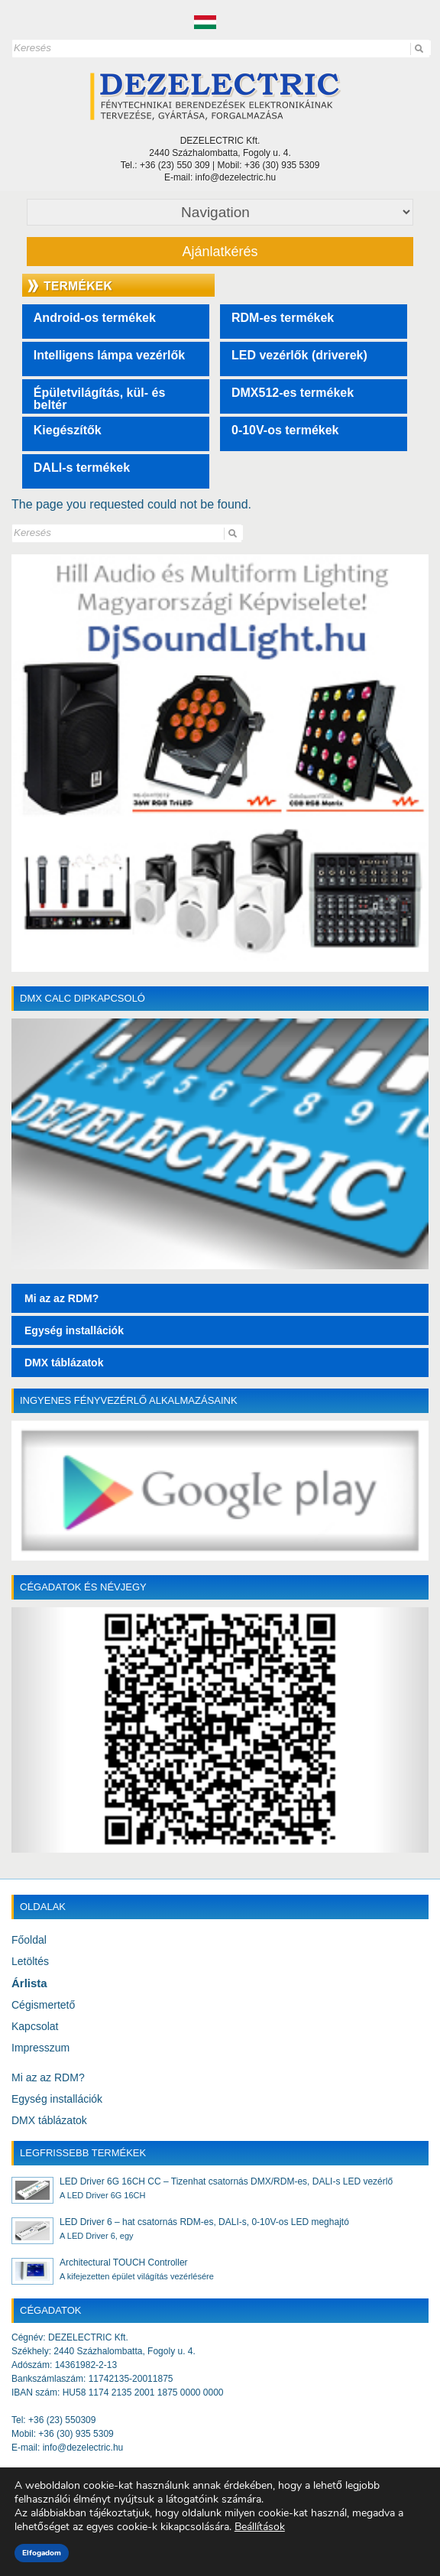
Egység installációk (56, 2099)
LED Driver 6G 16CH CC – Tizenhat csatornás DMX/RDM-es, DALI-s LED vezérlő (226, 2181)
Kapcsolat (34, 2026)
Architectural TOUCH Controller (124, 2262)
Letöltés (30, 1961)
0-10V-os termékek (285, 430)
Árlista (29, 1983)
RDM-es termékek (282, 317)
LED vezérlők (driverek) (299, 355)
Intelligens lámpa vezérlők (109, 355)
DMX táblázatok (49, 2120)
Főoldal (29, 1940)
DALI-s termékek (82, 467)
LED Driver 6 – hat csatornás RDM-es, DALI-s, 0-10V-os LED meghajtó (204, 2222)
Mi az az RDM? (48, 2077)
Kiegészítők (68, 430)
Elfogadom (41, 2553)
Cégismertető (43, 2005)
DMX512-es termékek (292, 392)
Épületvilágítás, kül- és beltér (100, 398)
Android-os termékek (95, 317)
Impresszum (40, 2048)
